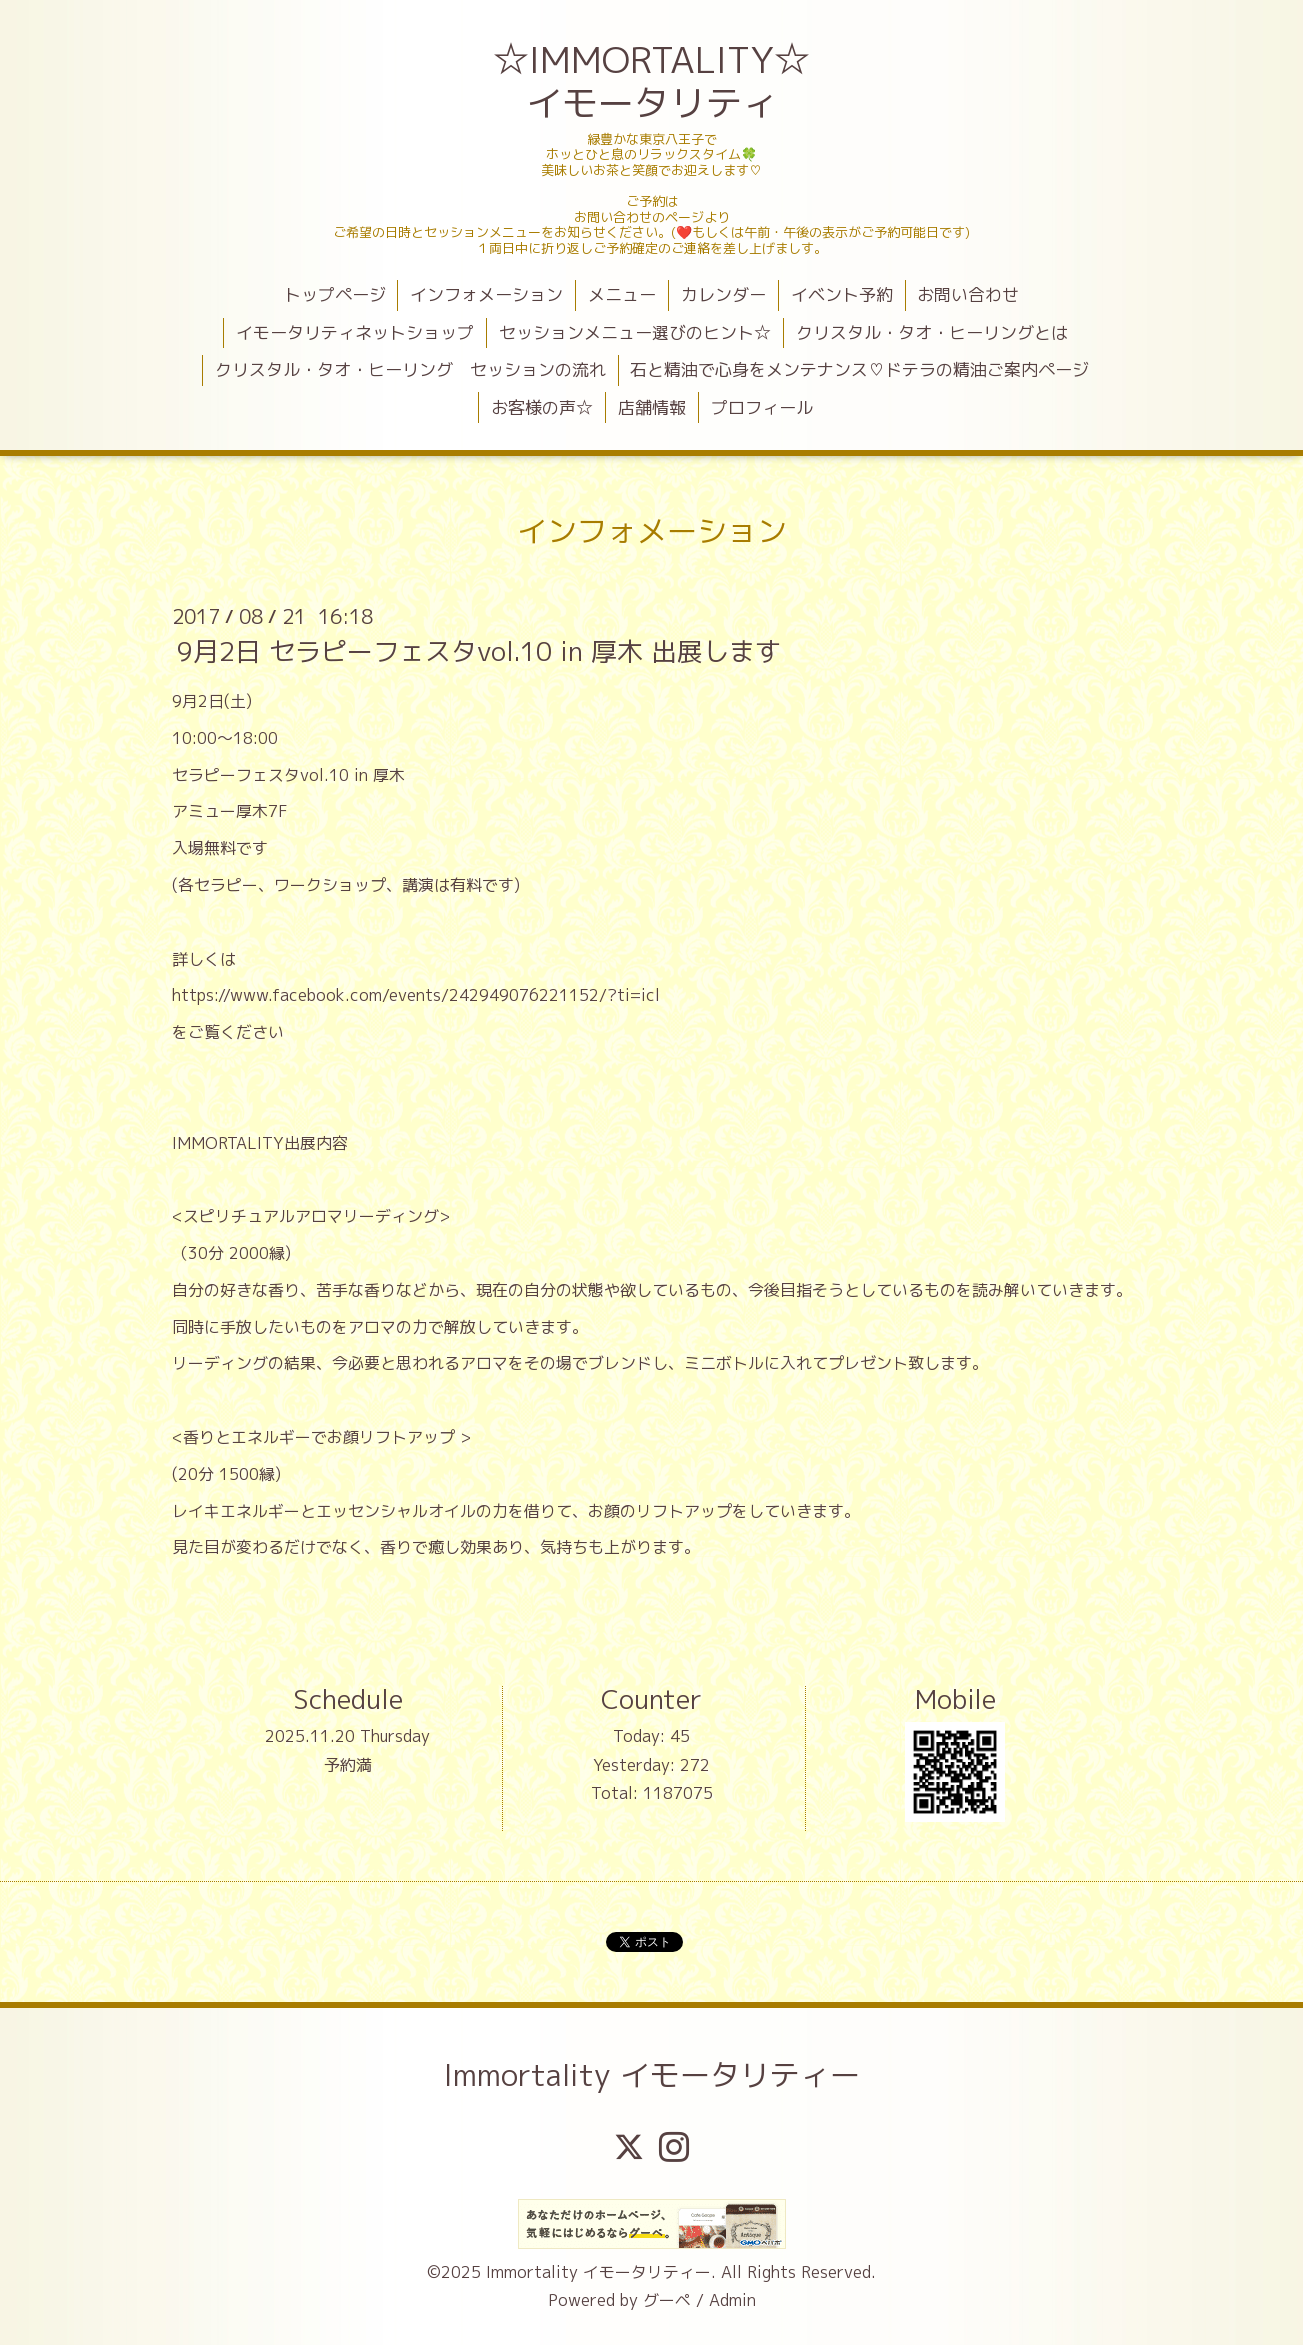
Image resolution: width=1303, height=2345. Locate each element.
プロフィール (762, 407)
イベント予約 (842, 294)
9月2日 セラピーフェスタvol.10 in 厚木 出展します (479, 651)
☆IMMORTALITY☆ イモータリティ (653, 81)
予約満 (348, 1765)
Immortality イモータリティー (652, 2075)
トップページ (335, 294)
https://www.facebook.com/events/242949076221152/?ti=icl (416, 995)
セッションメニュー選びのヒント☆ (635, 332)
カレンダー (723, 294)
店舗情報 (652, 407)
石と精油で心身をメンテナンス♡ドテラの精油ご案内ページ (859, 369)
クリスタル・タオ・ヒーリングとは (932, 332)
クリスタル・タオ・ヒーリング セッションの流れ (410, 369)
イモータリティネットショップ (355, 332)
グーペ (667, 2300)
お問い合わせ (968, 294)
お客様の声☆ (542, 407)
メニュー (622, 294)
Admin (732, 2300)
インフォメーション (486, 294)
